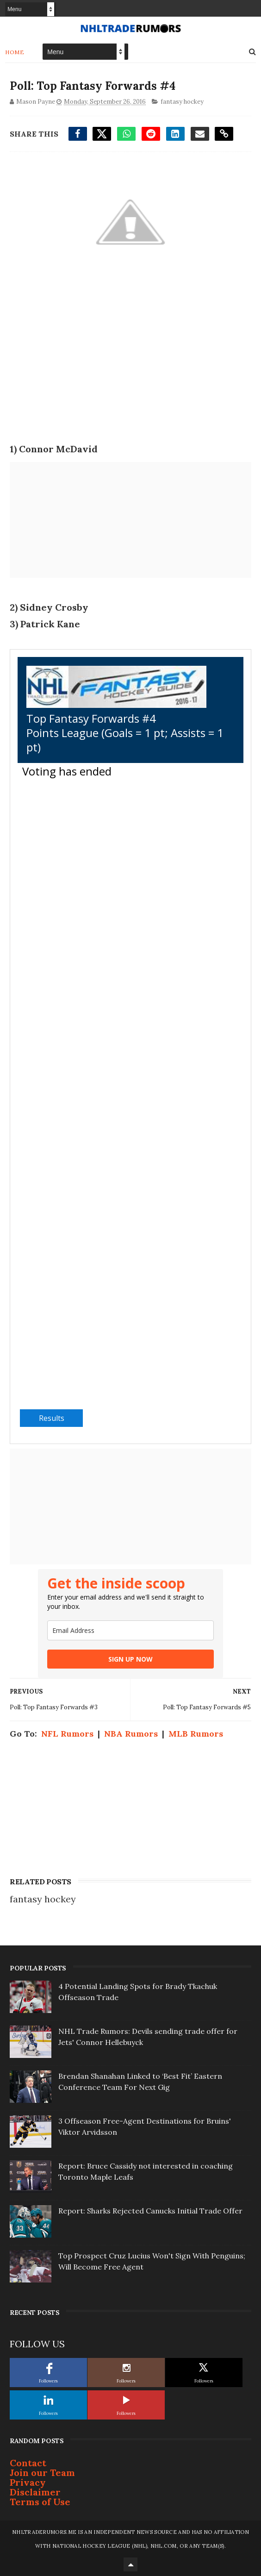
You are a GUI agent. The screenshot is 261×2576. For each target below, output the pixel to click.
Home (14, 52)
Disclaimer (35, 2492)
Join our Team (42, 2472)
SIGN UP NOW (130, 1659)
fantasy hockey (182, 102)
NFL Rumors (67, 1733)
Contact (28, 2463)
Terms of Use (40, 2501)
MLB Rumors (195, 1733)
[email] (130, 1630)
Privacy (28, 2482)
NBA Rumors (131, 1733)
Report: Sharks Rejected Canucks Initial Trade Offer (150, 2210)
